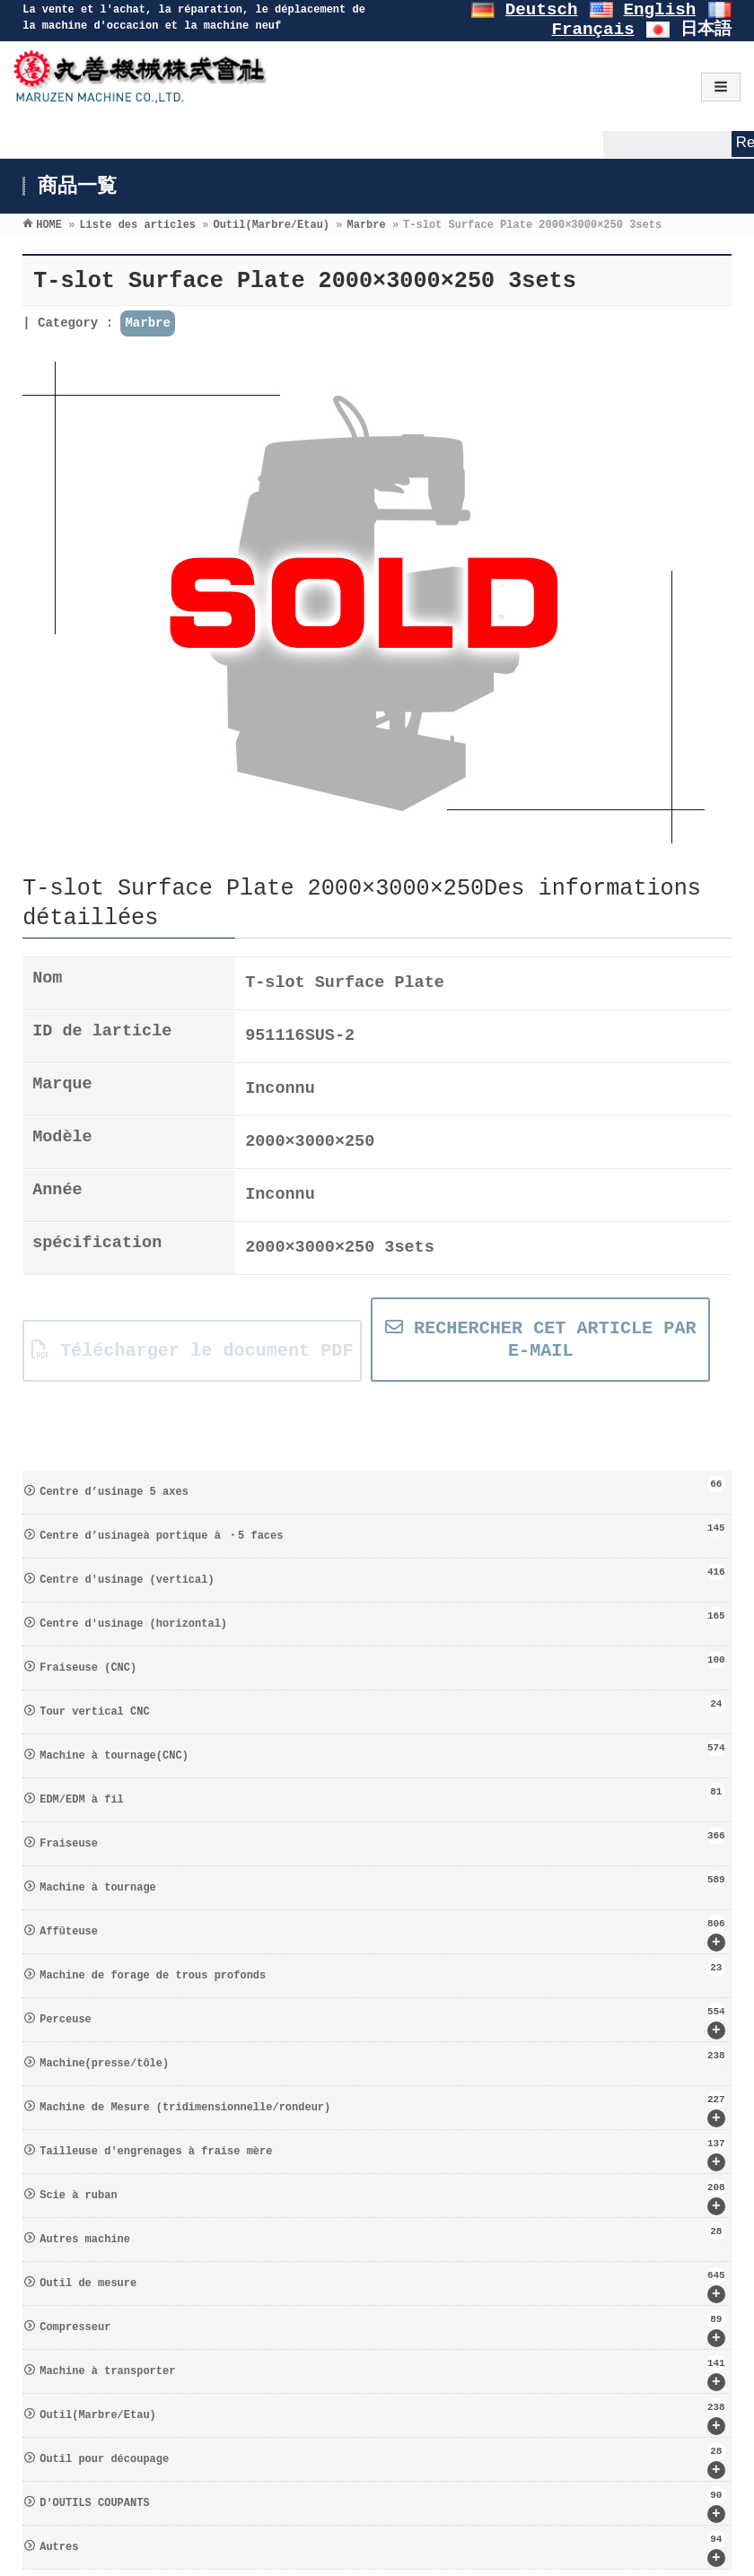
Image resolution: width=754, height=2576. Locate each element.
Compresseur (382, 2328)
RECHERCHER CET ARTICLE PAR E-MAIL (541, 1339)
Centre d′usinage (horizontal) (382, 1618)
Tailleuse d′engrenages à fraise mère (382, 2153)
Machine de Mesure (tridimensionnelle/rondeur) (382, 2109)
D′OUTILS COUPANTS (382, 2504)
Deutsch (541, 10)
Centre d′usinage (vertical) (382, 1574)
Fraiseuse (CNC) (382, 1662)
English (660, 10)
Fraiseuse (382, 1838)
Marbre (147, 323)
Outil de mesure (382, 2284)
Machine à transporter (382, 2372)
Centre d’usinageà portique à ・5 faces (382, 1530)
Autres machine (382, 2234)
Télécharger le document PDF (192, 1350)
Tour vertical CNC (382, 1706)
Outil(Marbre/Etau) (382, 2416)
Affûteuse (382, 1933)
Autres (382, 2548)
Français (593, 29)
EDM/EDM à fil (382, 1794)
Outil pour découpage (382, 2460)
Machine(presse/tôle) (382, 2058)
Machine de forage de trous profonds (382, 1970)
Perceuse (382, 2021)
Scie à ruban (382, 2197)
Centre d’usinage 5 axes (382, 1486)
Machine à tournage (382, 1882)
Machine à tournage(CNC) (382, 1750)
